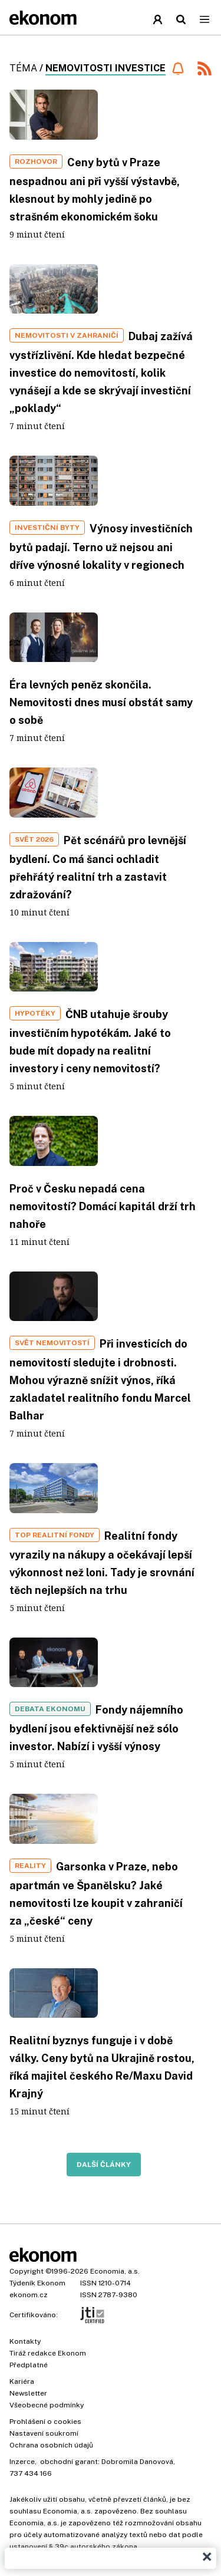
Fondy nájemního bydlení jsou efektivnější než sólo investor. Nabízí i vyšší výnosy (96, 1728)
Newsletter (28, 2393)
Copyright (26, 2271)
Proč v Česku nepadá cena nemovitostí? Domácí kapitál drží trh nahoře (102, 1206)
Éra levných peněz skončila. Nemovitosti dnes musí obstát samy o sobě (101, 702)
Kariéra (21, 2381)
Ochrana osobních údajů (51, 2445)
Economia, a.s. (115, 2271)
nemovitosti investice (105, 68)
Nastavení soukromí (43, 2433)
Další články (104, 2164)
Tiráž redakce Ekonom (47, 2353)
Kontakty (25, 2341)
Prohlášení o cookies (45, 2421)
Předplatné (28, 2365)
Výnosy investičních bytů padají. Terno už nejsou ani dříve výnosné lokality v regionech (101, 546)
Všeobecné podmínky (46, 2405)
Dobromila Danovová (137, 2462)
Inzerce (22, 2462)
